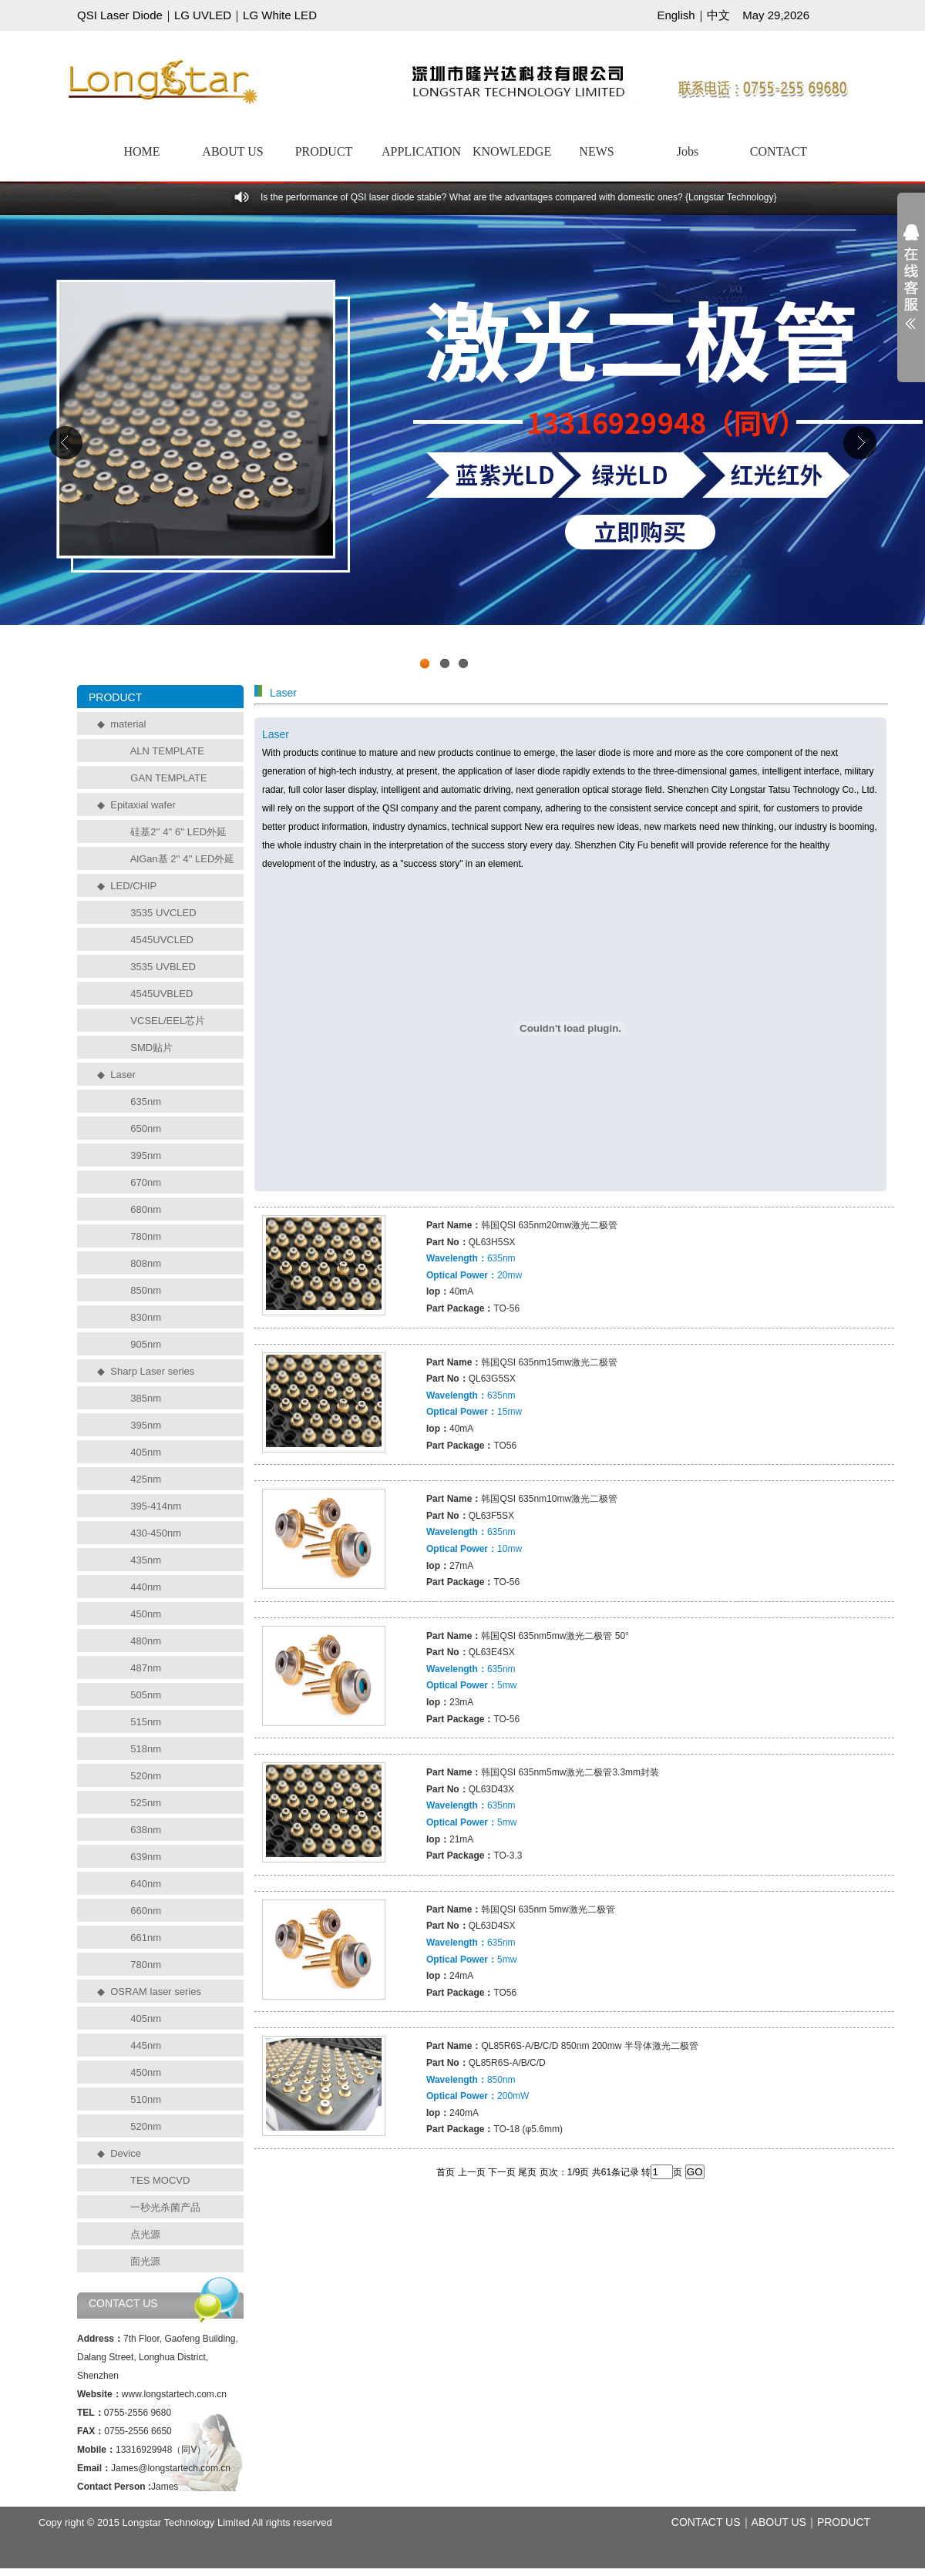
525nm (145, 1803)
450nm (145, 1614)
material (128, 724)
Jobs (687, 151)
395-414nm (155, 1506)
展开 (911, 286)
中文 (718, 15)
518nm (145, 1749)
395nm (145, 1155)
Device (125, 2153)
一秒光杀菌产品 (165, 2207)
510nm (145, 2099)
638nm (145, 1829)
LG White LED (280, 15)
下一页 (502, 2172)
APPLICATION (421, 151)
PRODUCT (324, 151)
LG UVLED (202, 15)
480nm (145, 1641)
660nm (145, 1910)
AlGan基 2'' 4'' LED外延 (182, 859)
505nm (145, 1695)
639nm (145, 1856)
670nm (145, 1182)
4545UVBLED (161, 993)
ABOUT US (232, 151)
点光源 (145, 2234)
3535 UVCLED (163, 913)
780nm (145, 1236)
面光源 (145, 2261)
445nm (145, 2045)
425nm (145, 1479)
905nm (145, 1344)
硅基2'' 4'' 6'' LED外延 (178, 832)
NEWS (596, 151)
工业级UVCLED (462, 446)
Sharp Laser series (152, 1371)
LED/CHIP (133, 886)
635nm (145, 1101)
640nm (145, 1883)
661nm (145, 1937)
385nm (145, 1398)
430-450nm (155, 1533)
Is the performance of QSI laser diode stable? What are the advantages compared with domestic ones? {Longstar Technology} (519, 197)
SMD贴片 (151, 1047)
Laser (123, 1074)
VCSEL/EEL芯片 (167, 1020)
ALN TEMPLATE (167, 751)
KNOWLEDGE (512, 151)
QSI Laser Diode (120, 15)
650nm (145, 1128)
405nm (145, 1452)
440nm (145, 1587)
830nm (145, 1317)
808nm (145, 1263)
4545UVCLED (161, 939)
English (676, 15)
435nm (145, 1560)
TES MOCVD (160, 2180)
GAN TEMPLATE (168, 778)
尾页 (527, 2172)
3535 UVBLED (163, 966)
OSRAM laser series (155, 1991)
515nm (145, 1722)
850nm (145, 1290)
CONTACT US (706, 2522)
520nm (145, 1776)
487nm (145, 1668)
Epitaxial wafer (143, 805)
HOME (141, 151)
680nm (145, 1209)
